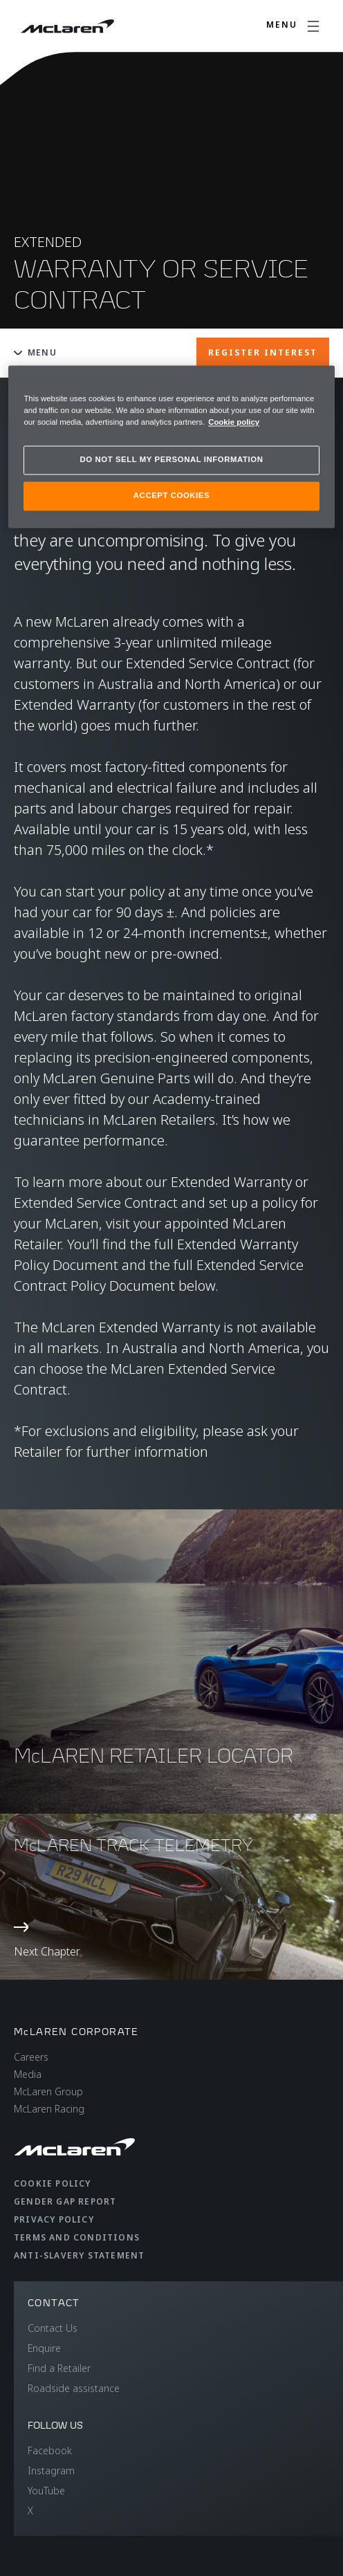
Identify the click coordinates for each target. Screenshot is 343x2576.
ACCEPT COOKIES (171, 495)
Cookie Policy (52, 2183)
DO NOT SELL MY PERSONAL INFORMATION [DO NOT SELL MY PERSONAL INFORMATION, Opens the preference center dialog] (171, 459)
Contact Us (52, 2328)
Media (27, 2074)
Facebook (50, 2450)
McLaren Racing (49, 2108)
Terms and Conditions (77, 2237)
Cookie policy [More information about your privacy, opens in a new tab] (233, 422)
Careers (31, 2056)
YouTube (46, 2490)
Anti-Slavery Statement (79, 2255)
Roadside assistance (74, 2388)
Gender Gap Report (65, 2201)
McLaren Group (48, 2091)
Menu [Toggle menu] (35, 352)
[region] (171, 446)
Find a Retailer (59, 2368)
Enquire (44, 2348)
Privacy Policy (54, 2219)
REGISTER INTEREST (262, 352)
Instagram (51, 2470)
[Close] (315, 382)
